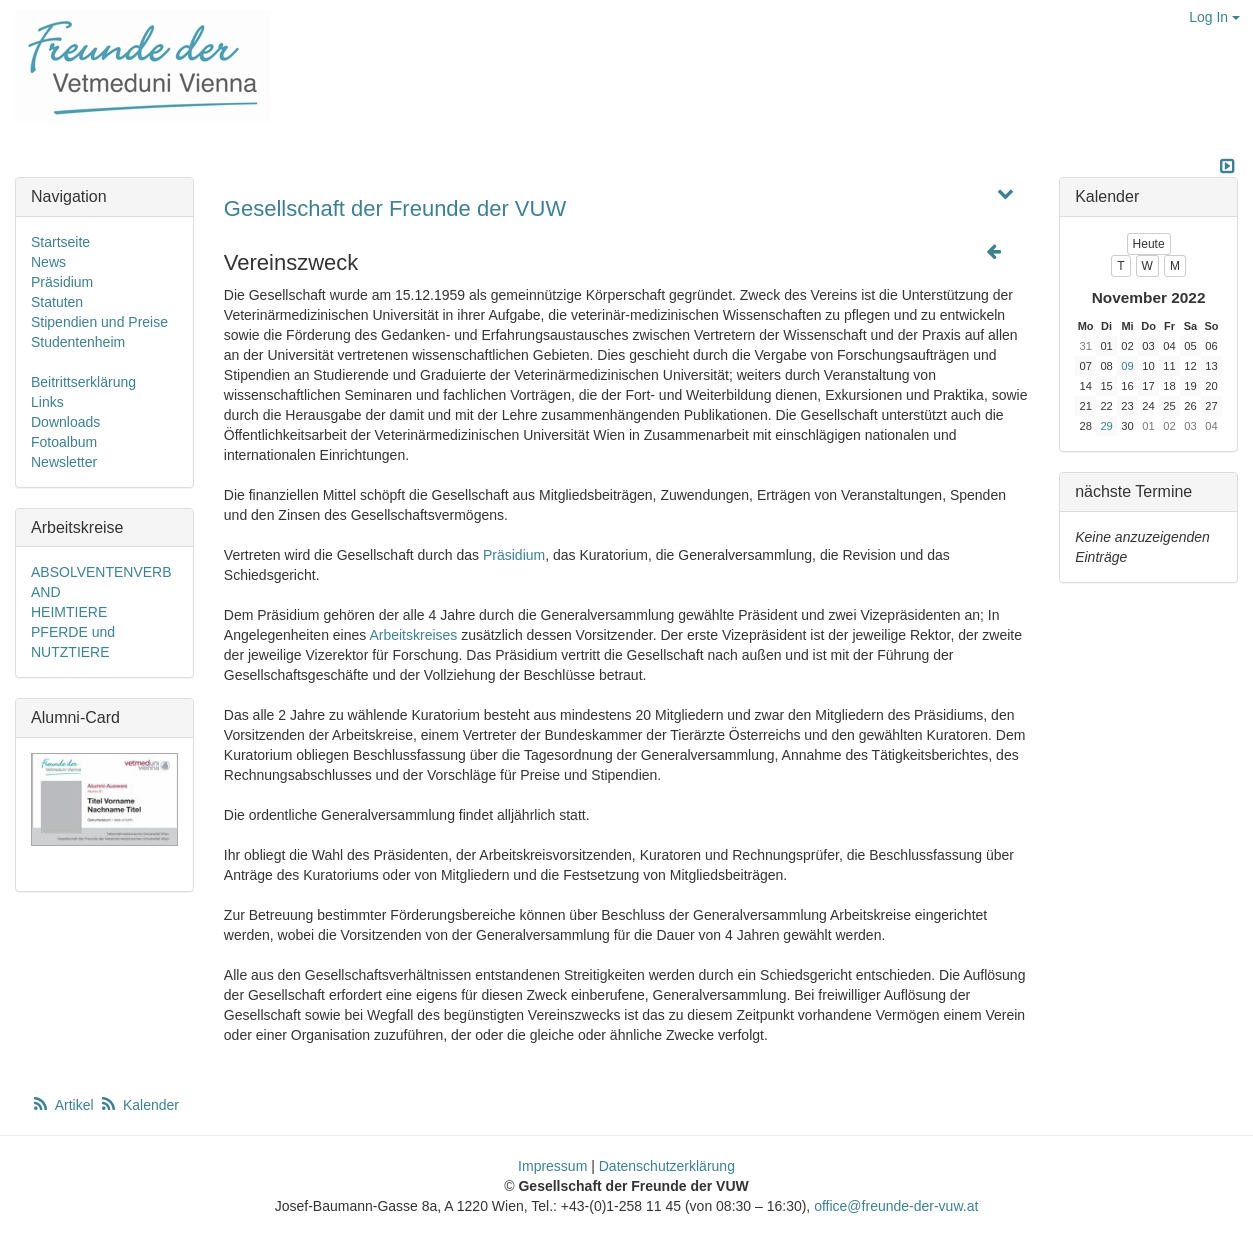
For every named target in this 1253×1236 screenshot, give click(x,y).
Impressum (552, 1166)
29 (1106, 426)
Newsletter (64, 462)
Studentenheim (78, 342)
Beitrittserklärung (83, 382)
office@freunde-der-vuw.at (896, 1206)
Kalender (139, 1105)
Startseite (60, 242)
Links (47, 402)
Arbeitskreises (413, 635)
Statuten (57, 302)
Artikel (64, 1105)
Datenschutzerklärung (667, 1166)
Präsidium (514, 555)
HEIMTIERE (69, 612)
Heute (1149, 244)
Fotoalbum (64, 442)
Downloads (65, 422)
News (48, 262)
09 (1127, 366)
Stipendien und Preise (99, 322)
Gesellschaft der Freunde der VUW (395, 208)
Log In (1214, 17)
